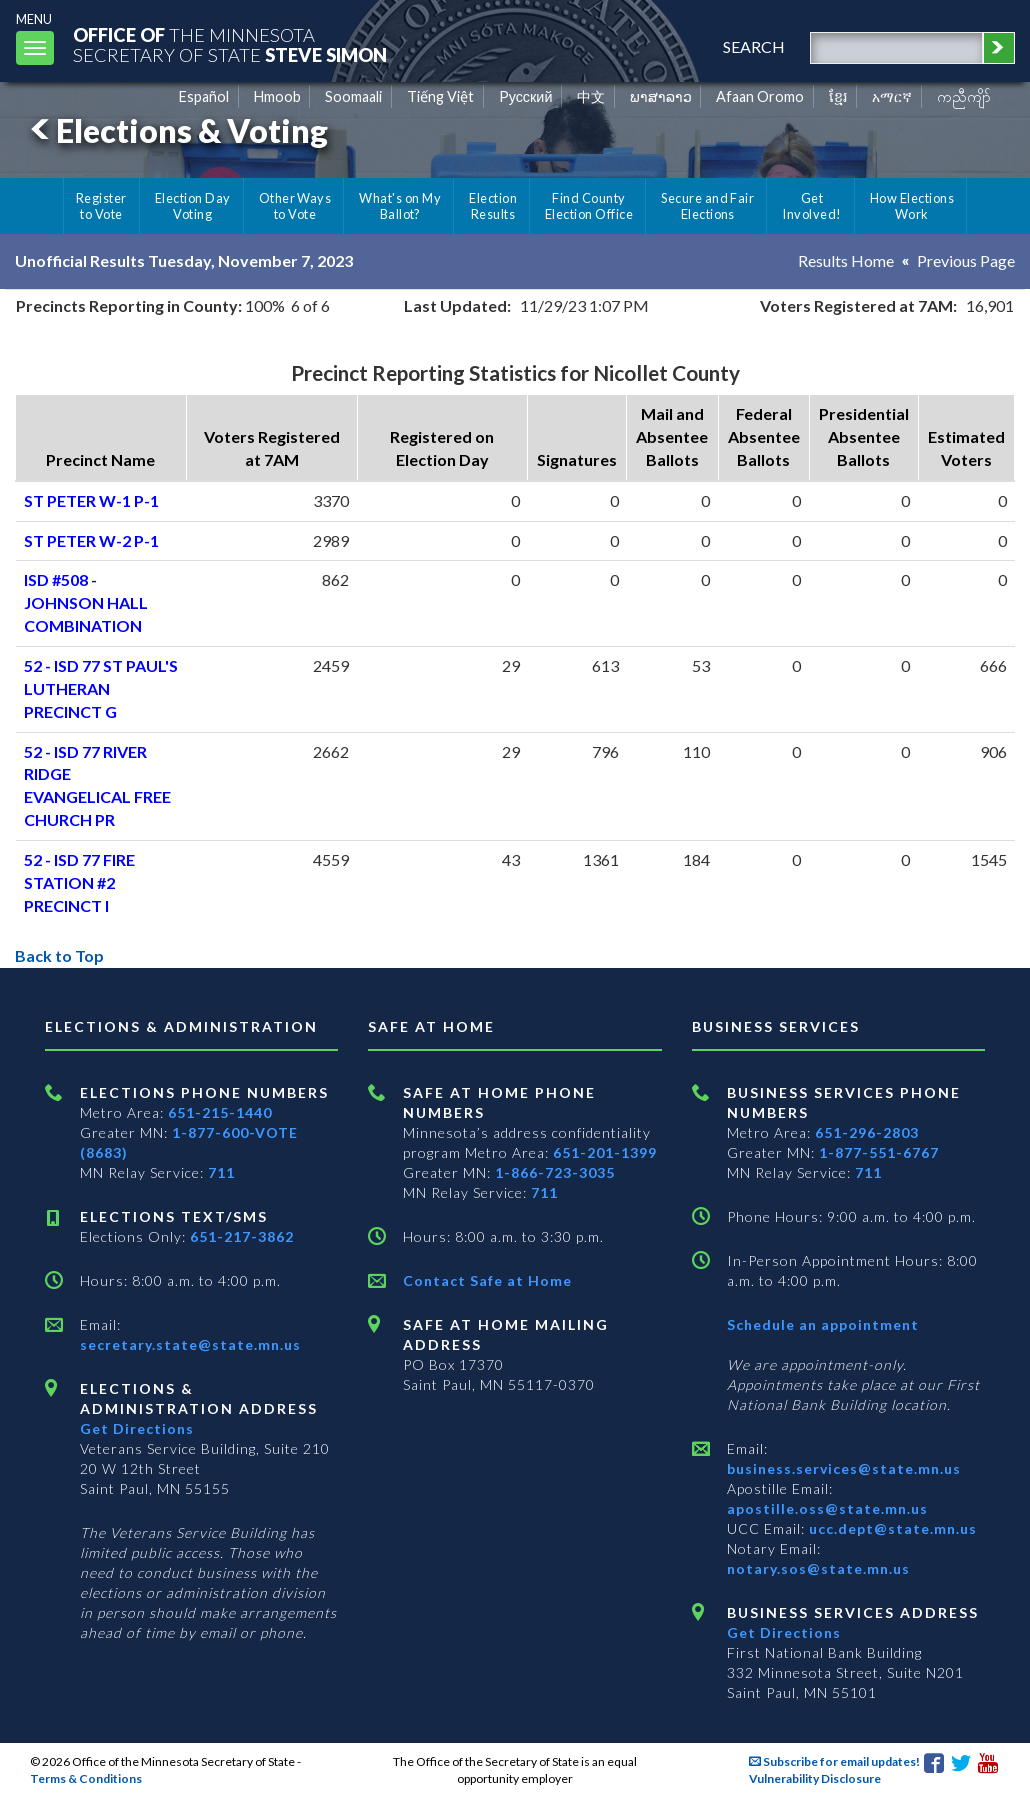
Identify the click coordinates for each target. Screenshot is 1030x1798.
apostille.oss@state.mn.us (827, 1508)
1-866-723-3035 (555, 1172)
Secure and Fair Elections (707, 206)
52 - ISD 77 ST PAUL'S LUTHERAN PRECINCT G (101, 688)
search (754, 46)
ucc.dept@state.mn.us (891, 1528)
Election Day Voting (193, 206)
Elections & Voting (176, 130)
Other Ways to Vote (295, 206)
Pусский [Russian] (526, 96)
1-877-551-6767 (879, 1152)
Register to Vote (101, 206)
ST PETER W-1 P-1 (91, 500)
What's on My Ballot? (400, 206)
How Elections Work (912, 206)
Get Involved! (811, 206)
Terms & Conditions (86, 1778)
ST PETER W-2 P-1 (91, 540)
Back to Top (59, 955)
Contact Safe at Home (487, 1280)
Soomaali (353, 96)
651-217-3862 (242, 1236)
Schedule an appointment (823, 1324)
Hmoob (277, 96)
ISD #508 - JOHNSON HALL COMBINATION (86, 602)
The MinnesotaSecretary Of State (230, 44)
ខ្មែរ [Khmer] (838, 96)
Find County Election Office (589, 206)
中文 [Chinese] (591, 96)
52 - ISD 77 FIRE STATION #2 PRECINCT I (79, 882)
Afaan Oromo (760, 96)
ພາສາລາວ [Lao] (661, 96)
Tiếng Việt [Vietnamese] (440, 96)
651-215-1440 (220, 1112)
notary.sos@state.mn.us (818, 1568)
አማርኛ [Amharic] (892, 96)
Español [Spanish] (204, 96)
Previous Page (966, 260)
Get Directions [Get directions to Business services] (784, 1632)
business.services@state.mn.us (844, 1468)
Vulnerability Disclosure (815, 1778)
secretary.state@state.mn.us (190, 1344)
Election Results (493, 206)
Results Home (846, 260)
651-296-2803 (867, 1132)
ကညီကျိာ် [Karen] (964, 96)
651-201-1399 (605, 1152)
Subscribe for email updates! (834, 1761)
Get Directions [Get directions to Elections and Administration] (137, 1428)
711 (221, 1172)
